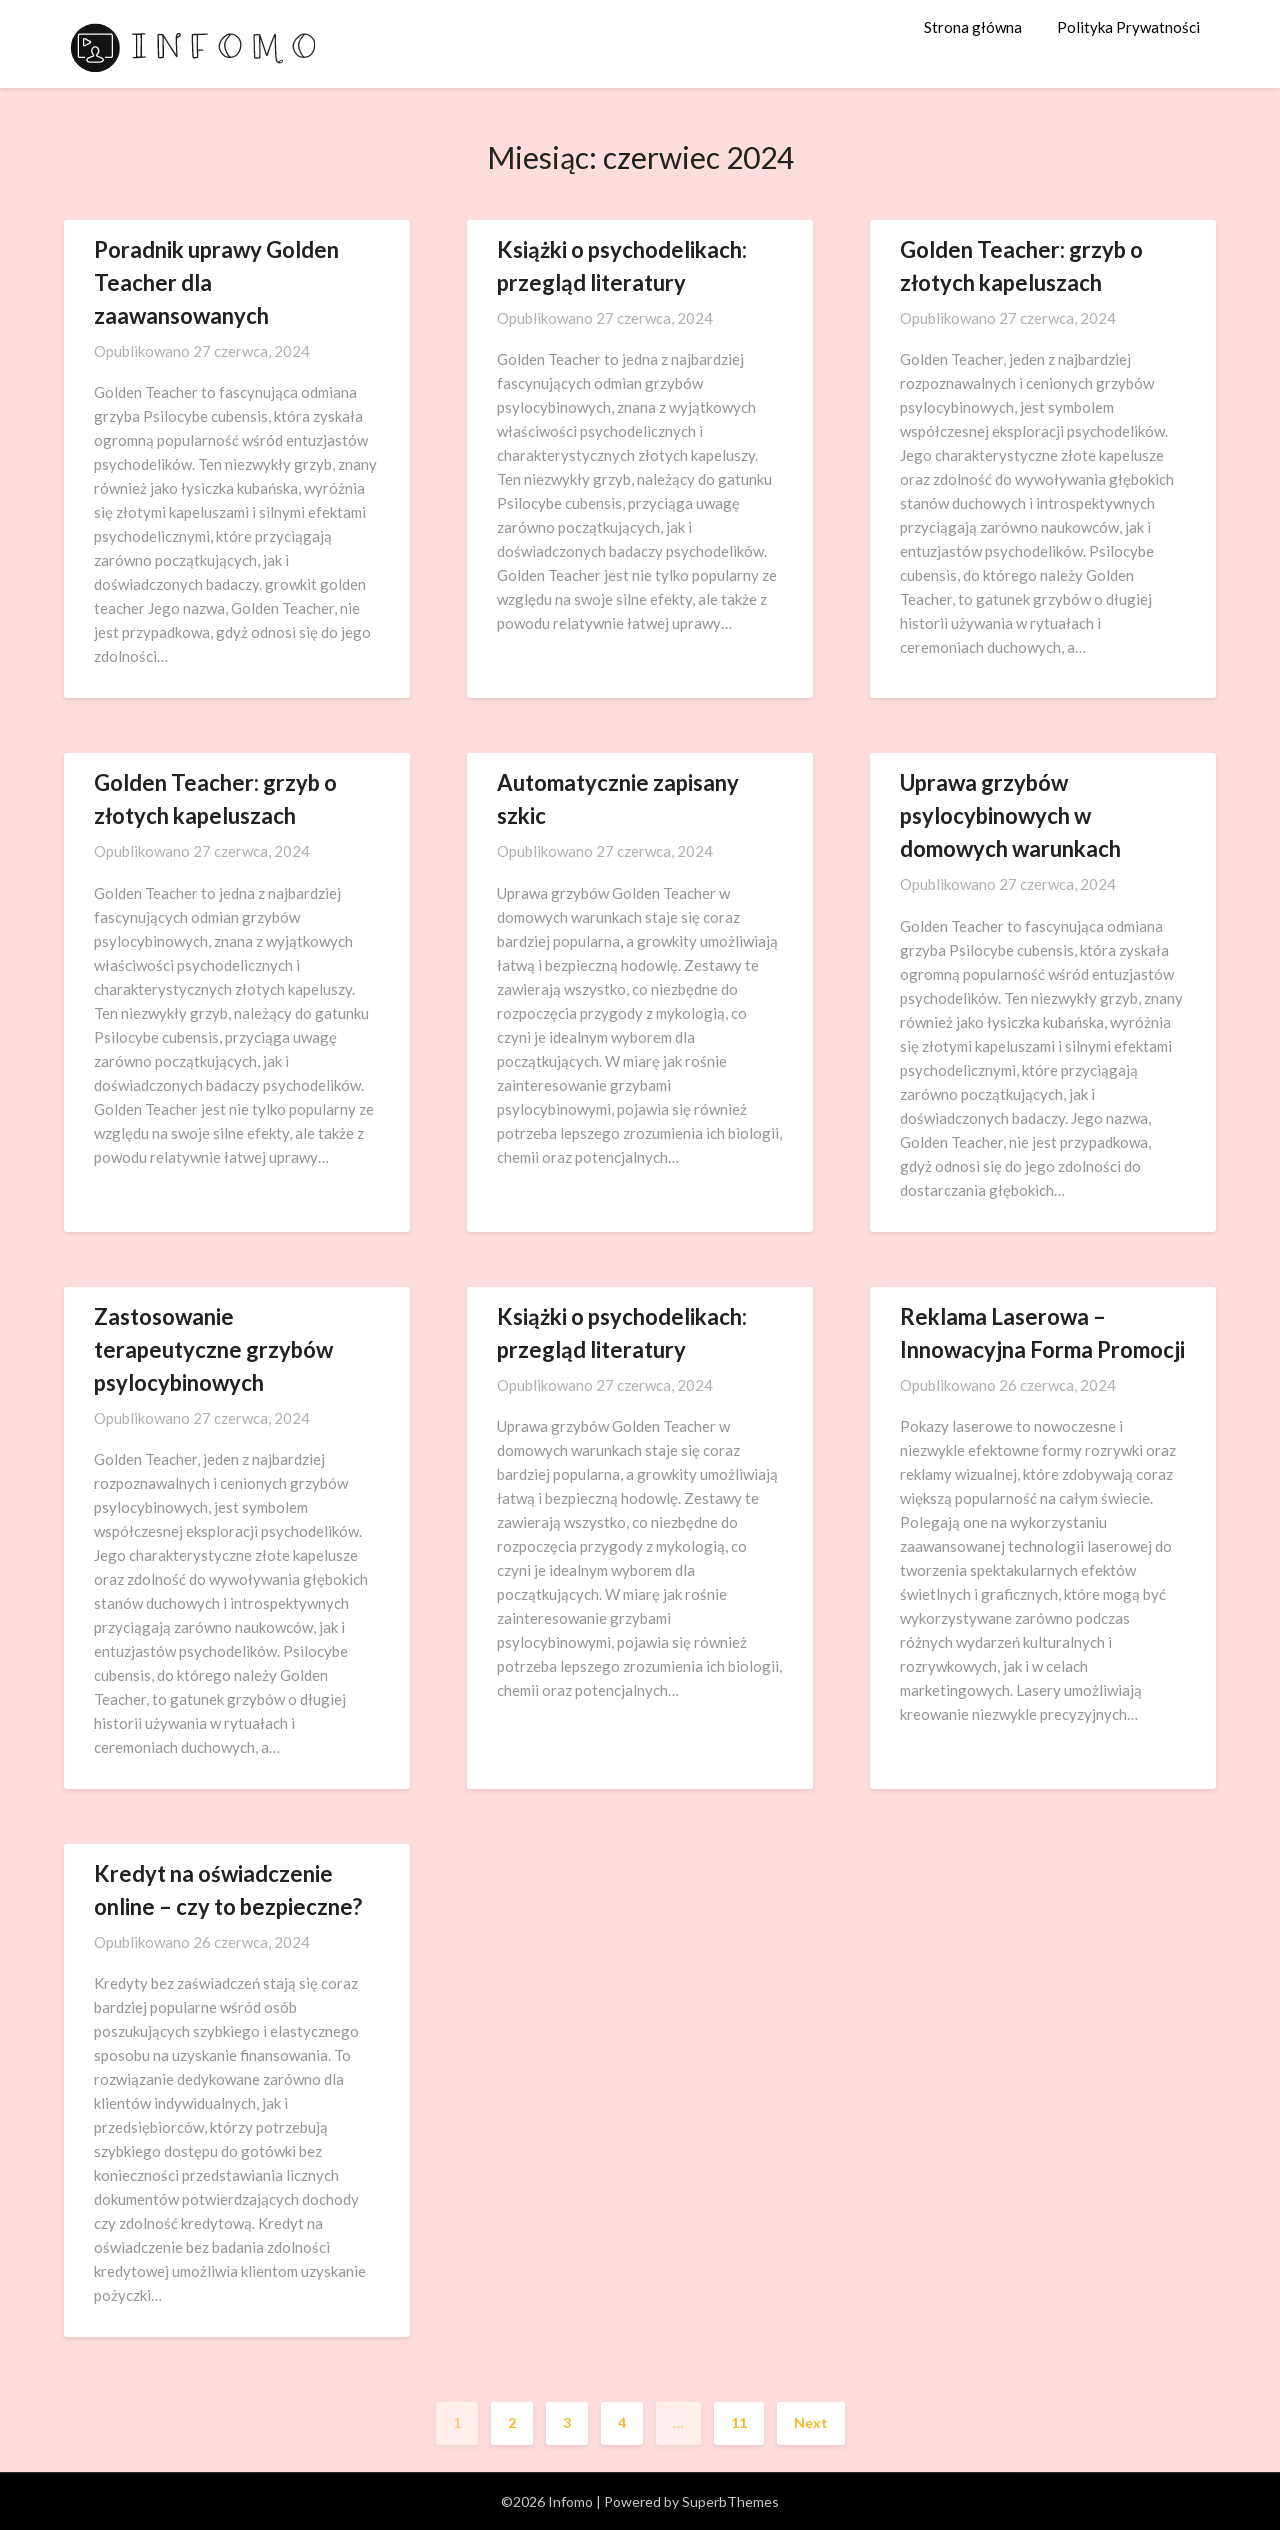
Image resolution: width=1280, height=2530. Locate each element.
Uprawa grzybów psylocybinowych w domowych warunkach (1010, 815)
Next (811, 2422)
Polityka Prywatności (1128, 27)
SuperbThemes (730, 2501)
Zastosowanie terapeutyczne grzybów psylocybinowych (213, 1349)
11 (739, 2422)
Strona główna (973, 27)
